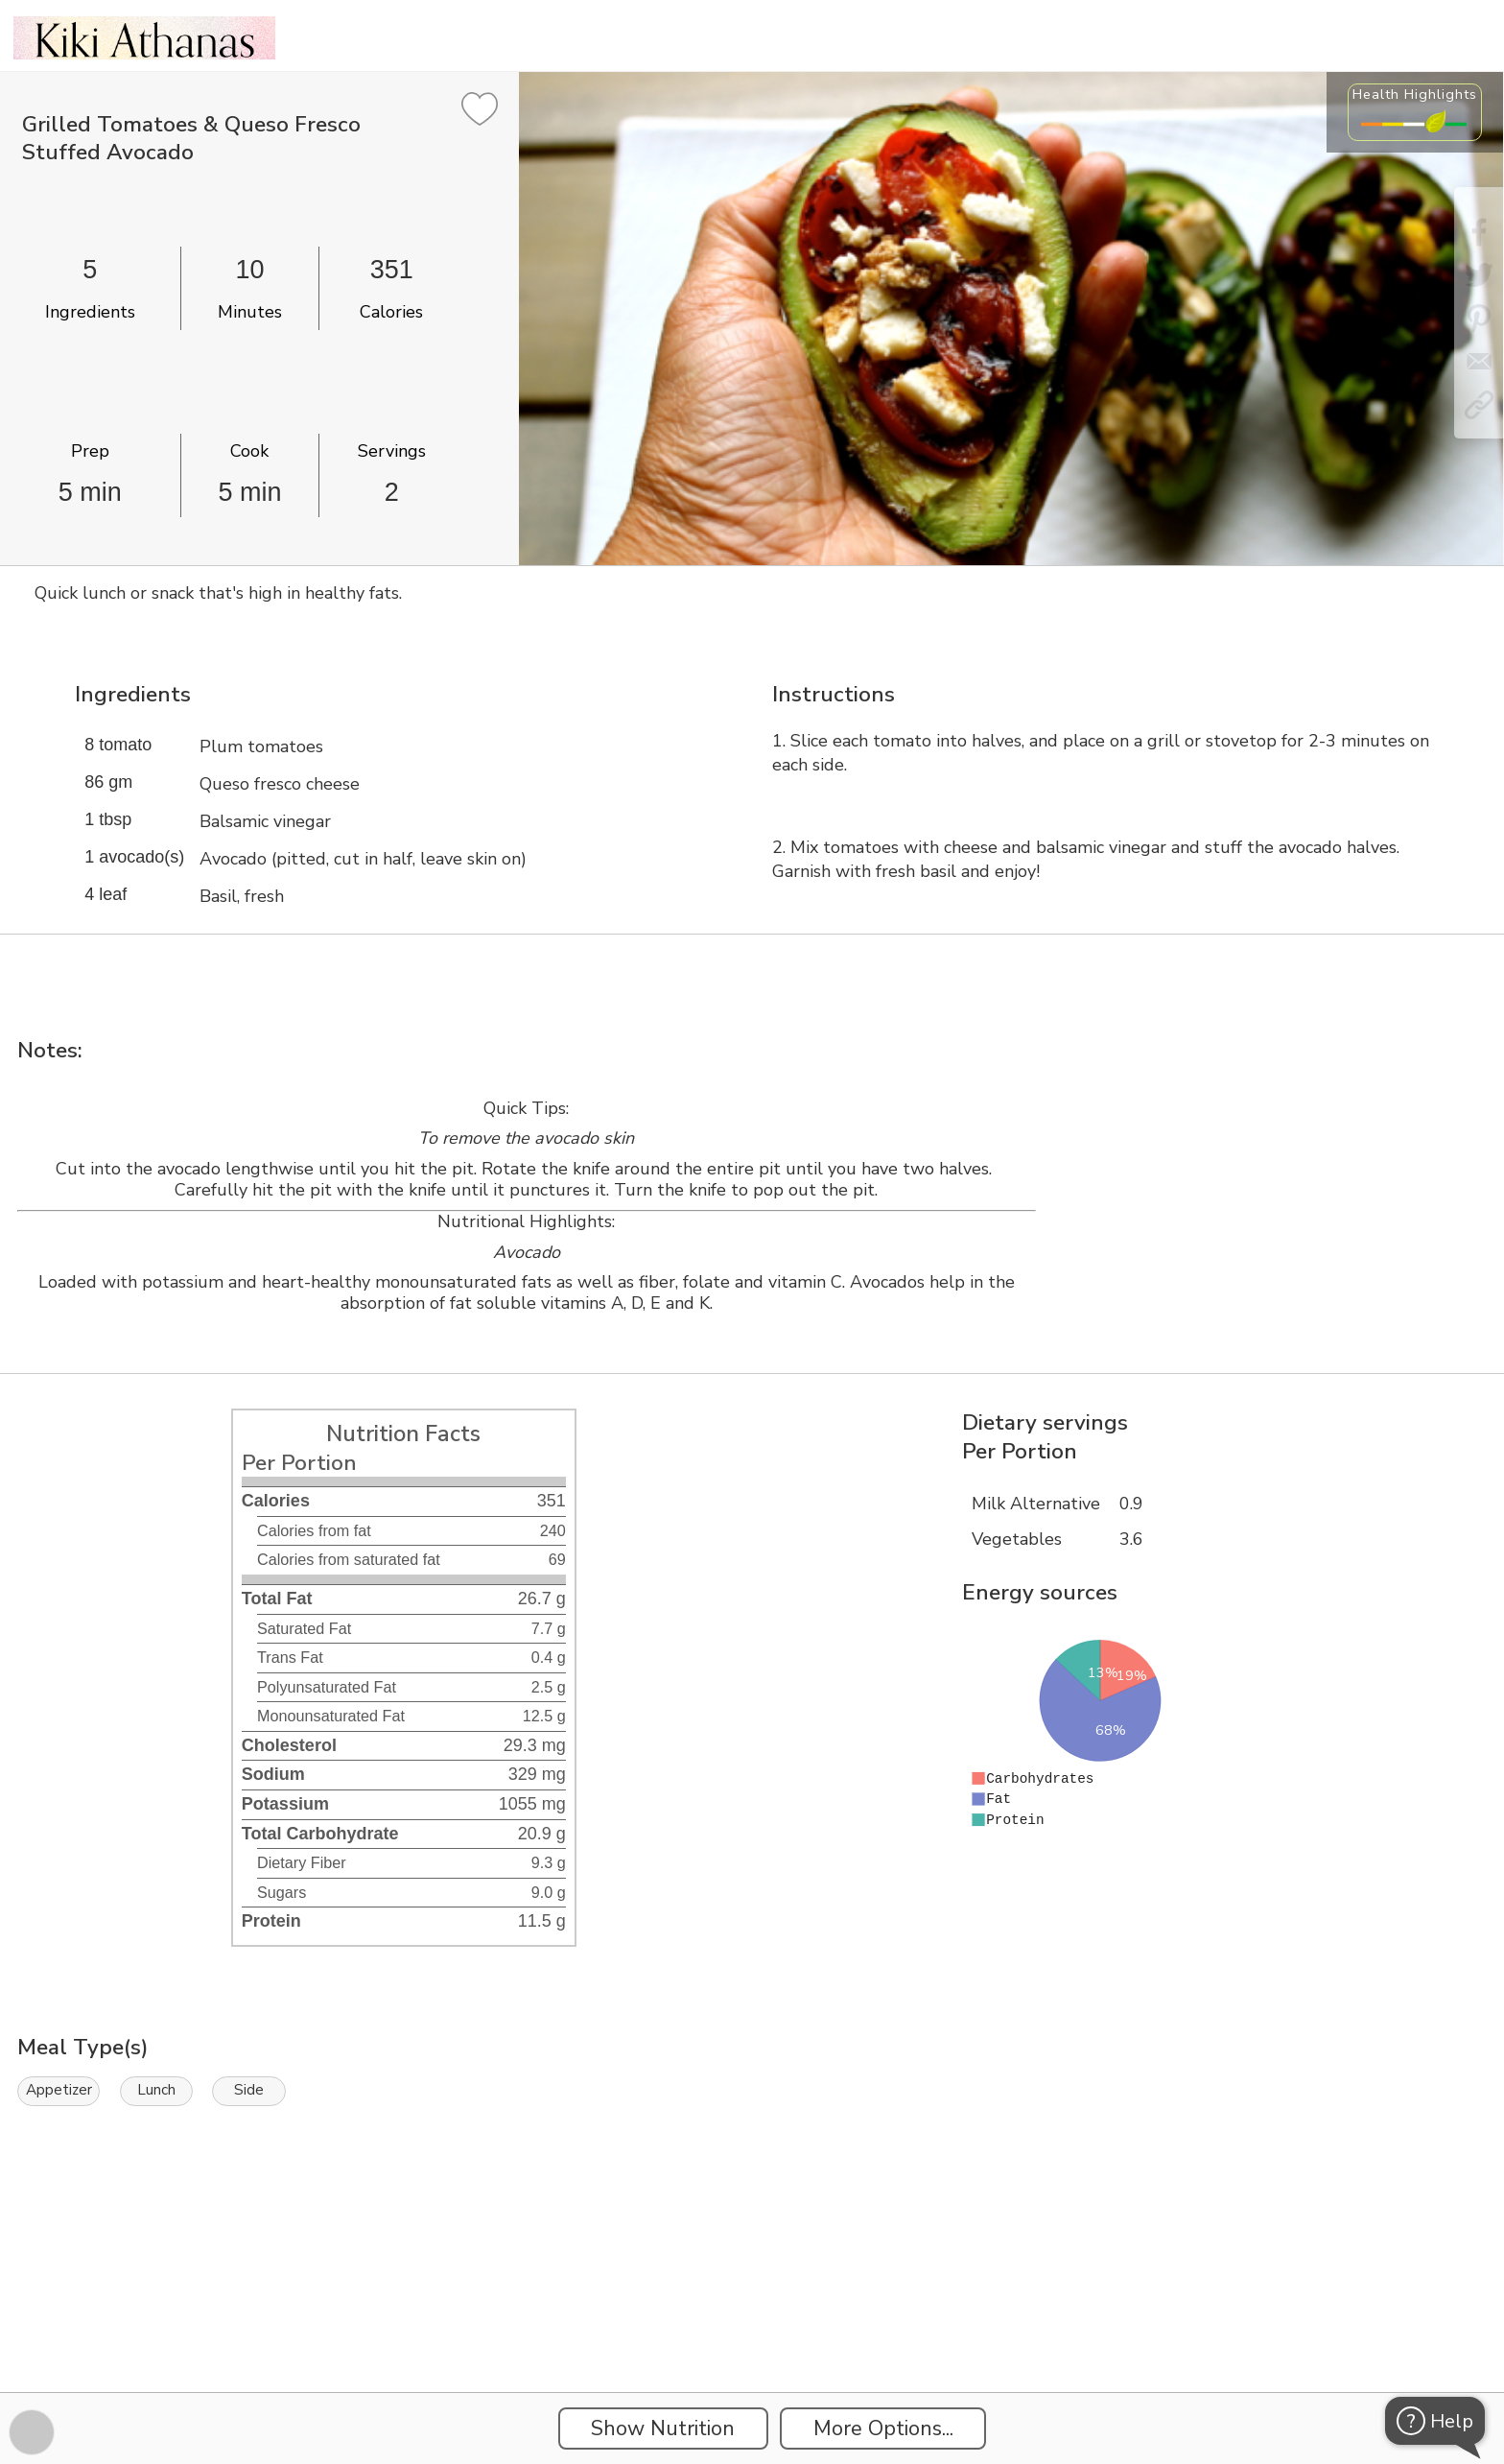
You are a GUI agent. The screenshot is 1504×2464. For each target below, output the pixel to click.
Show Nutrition (663, 2428)
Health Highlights (1414, 94)
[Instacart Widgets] (752, 2326)
